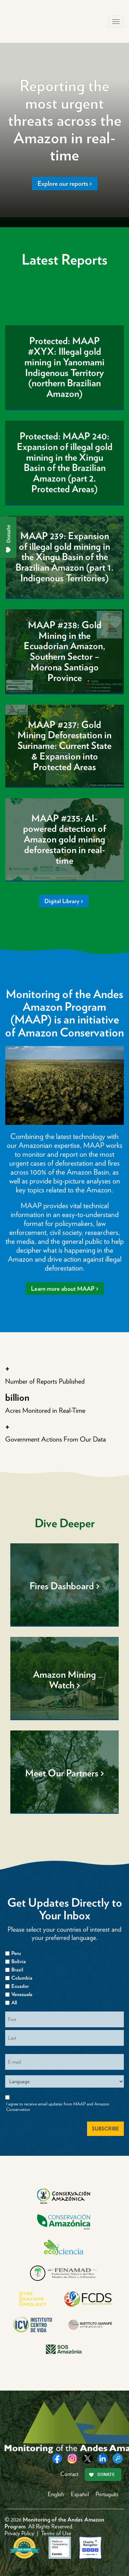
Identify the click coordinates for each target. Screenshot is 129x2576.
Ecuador (20, 1986)
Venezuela (21, 1994)
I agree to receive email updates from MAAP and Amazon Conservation (57, 2106)
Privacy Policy (19, 2533)
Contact (69, 2473)
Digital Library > (63, 901)
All (14, 2003)
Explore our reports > (64, 183)
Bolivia (18, 1961)
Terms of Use (56, 2533)
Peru (16, 1953)
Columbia (21, 1978)
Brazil (17, 1970)
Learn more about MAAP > (64, 1288)
